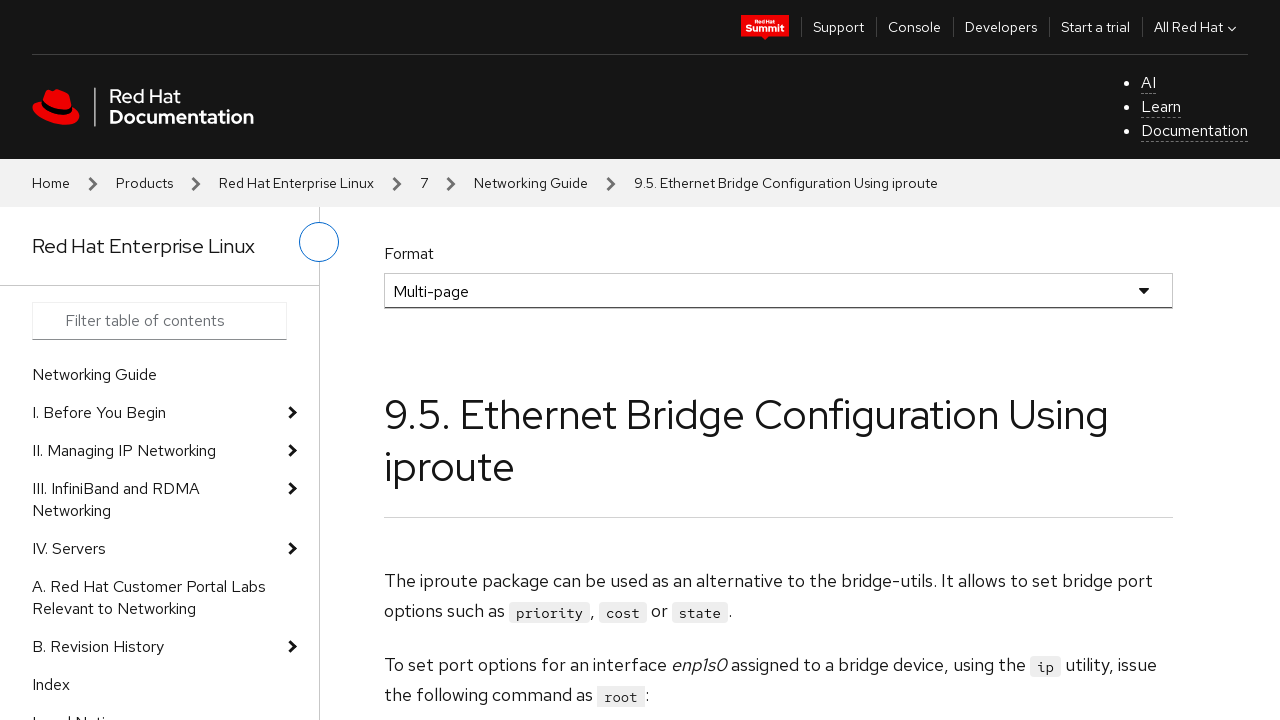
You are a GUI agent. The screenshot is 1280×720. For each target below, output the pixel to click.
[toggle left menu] (319, 242)
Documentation (1194, 130)
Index (51, 684)
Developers (1001, 27)
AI (1148, 82)
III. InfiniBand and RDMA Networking (116, 499)
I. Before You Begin (99, 412)
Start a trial (1095, 27)
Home (51, 183)
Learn (1161, 106)
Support (838, 27)
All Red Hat (1197, 27)
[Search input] (159, 321)
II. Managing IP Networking (124, 450)
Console (914, 27)
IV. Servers (69, 548)
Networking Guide (531, 183)
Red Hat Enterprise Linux (296, 183)
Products (144, 183)
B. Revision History (98, 646)
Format (409, 253)
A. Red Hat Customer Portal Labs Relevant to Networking (149, 597)
